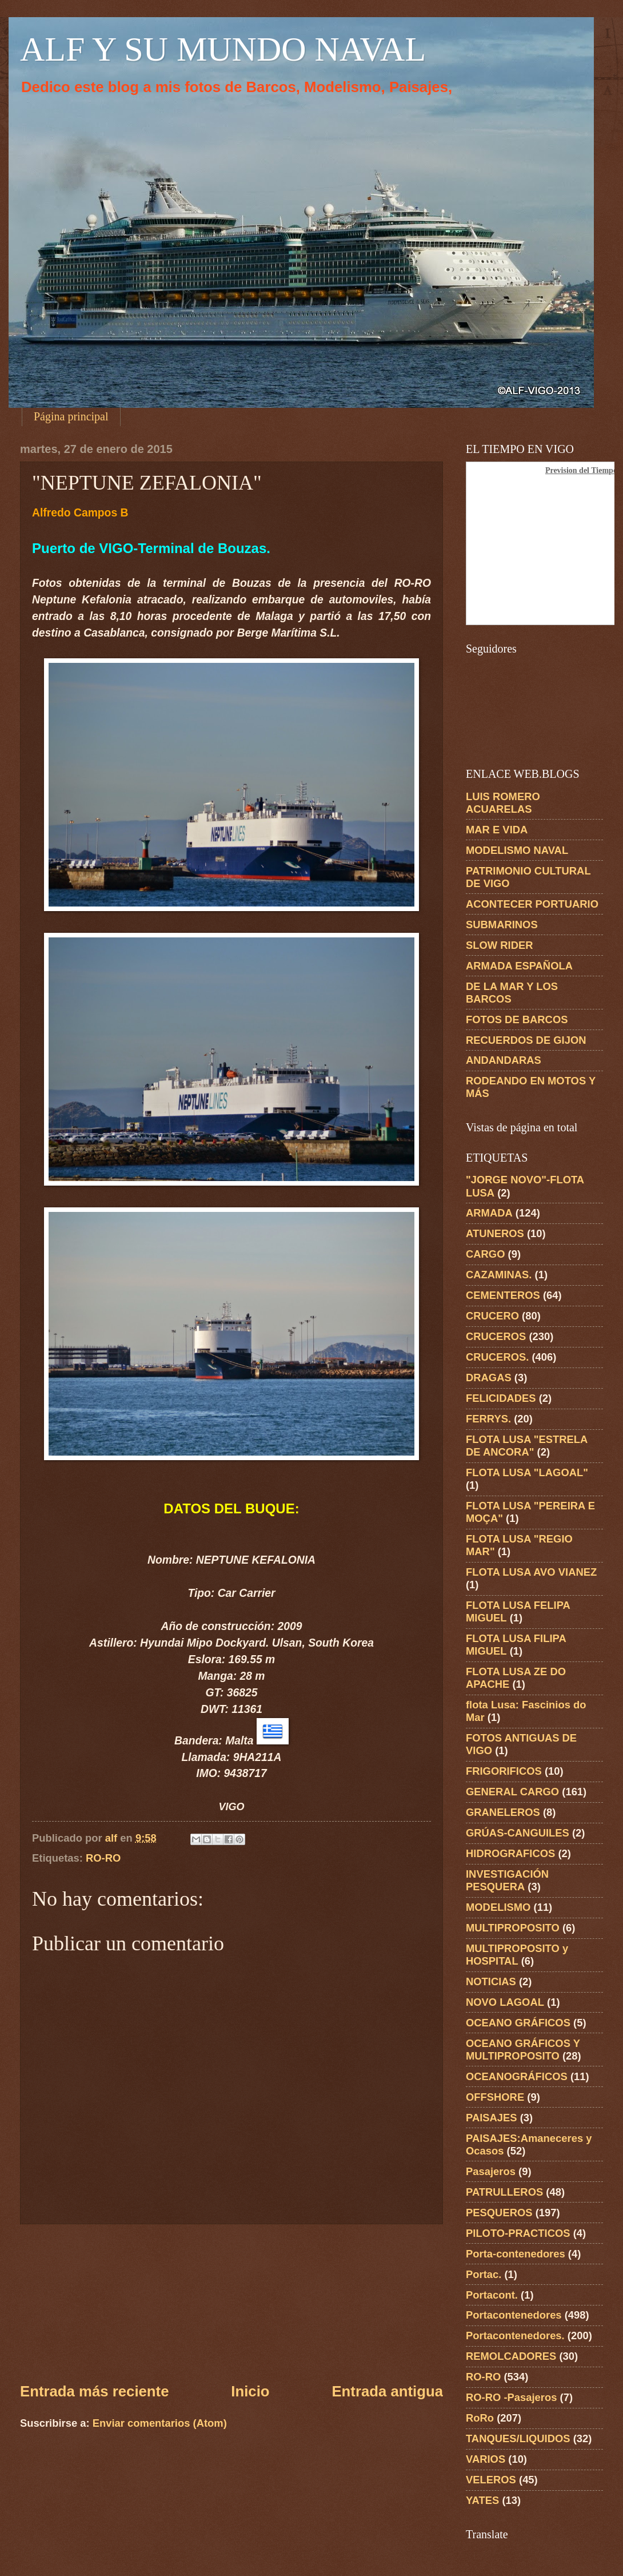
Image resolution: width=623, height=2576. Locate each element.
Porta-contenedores (515, 2254)
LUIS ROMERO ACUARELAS (503, 802)
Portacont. (492, 2295)
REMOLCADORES (511, 2356)
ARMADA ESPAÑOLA (519, 966)
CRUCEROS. (497, 1357)
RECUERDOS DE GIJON (526, 1040)
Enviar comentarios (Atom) (160, 2423)
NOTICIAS (491, 1981)
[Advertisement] (232, 2302)
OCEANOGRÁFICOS (517, 2076)
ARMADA (489, 1213)
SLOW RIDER (499, 945)
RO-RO (103, 1858)
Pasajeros (491, 2171)
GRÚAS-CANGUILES (517, 1833)
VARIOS (485, 2459)
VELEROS (491, 2480)
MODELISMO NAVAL (517, 850)
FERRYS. (488, 1419)
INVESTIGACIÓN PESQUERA (507, 1880)
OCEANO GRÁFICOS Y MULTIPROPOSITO (523, 2049)
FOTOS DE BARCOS (517, 1019)
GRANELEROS (503, 1812)
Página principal (71, 416)
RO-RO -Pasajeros (511, 2397)
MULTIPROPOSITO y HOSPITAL (517, 1954)
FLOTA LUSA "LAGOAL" (527, 1472)
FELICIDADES (501, 1398)
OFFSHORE (495, 2097)
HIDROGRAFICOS (510, 1853)
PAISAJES (491, 2118)
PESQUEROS (499, 2213)
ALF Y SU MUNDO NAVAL (223, 49)
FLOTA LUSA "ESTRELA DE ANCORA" (527, 1445)
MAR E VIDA (497, 830)
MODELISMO (498, 1907)
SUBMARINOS (502, 925)
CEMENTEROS (503, 1295)
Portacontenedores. (515, 2335)
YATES (482, 2500)
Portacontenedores (514, 2315)
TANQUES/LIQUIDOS (518, 2438)
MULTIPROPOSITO (513, 1928)
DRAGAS (489, 1378)
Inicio (250, 2391)
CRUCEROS (496, 1336)
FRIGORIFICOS (504, 1771)
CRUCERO (492, 1316)
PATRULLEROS (504, 2192)
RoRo (480, 2418)
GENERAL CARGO (512, 1792)
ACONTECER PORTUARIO (532, 904)
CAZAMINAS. (499, 1275)
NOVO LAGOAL (505, 2002)
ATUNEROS (495, 1233)
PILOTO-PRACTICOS (518, 2233)
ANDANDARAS (503, 1060)
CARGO (485, 1254)
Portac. (483, 2274)
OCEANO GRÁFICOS (518, 2023)
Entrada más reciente (94, 2391)
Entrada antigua (387, 2391)
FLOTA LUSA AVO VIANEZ (531, 1572)
